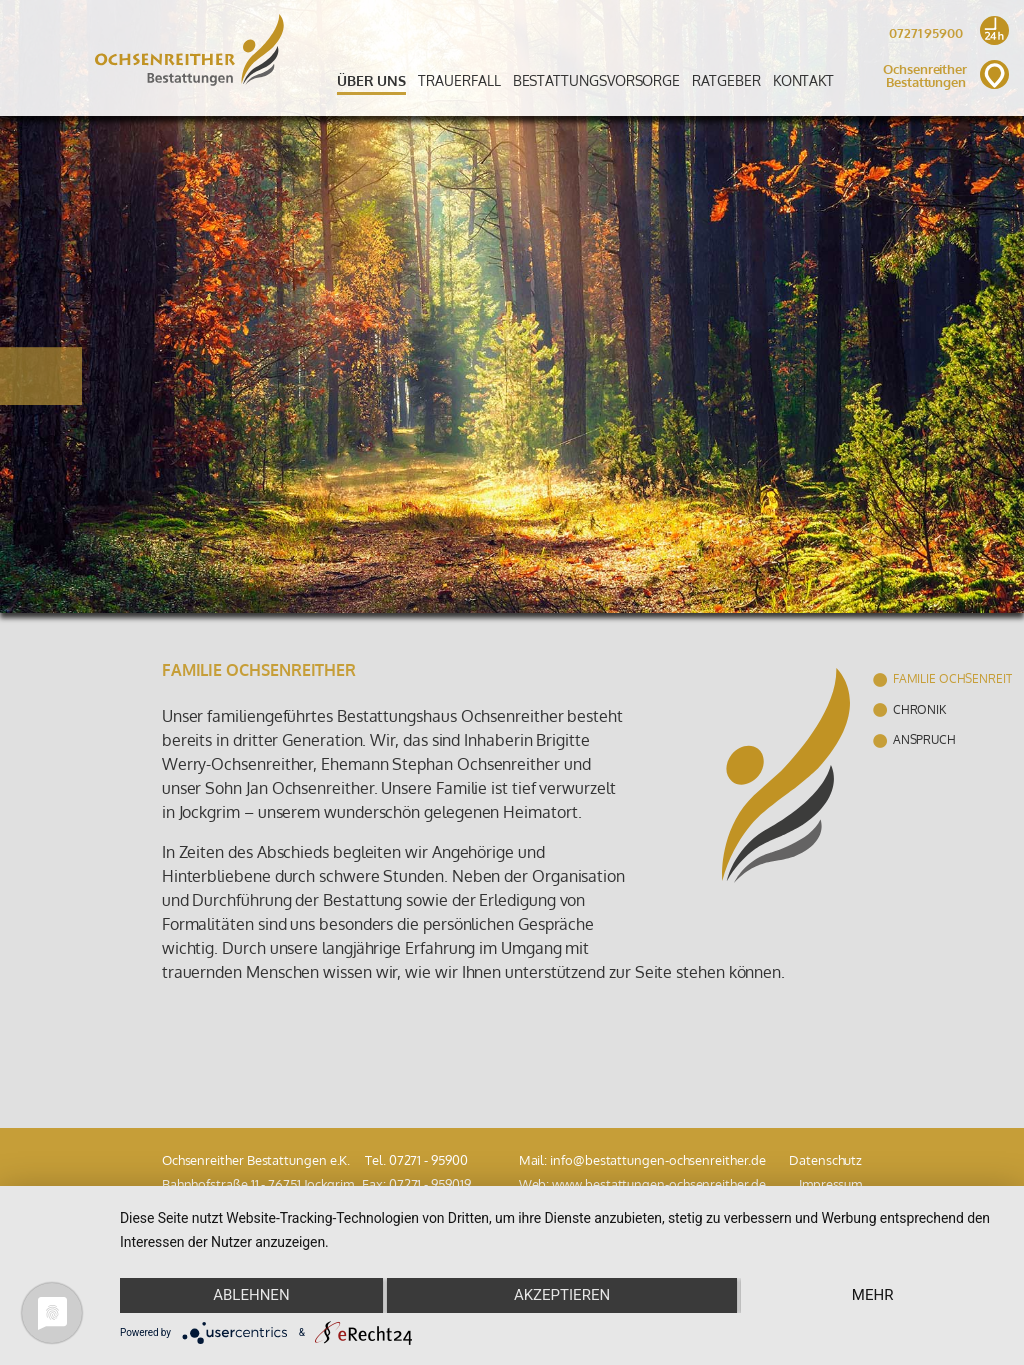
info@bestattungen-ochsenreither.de (657, 1160)
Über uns (371, 80)
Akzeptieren (562, 1295)
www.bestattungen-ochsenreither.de (658, 1184)
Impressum (830, 1184)
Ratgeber (726, 80)
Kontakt (803, 80)
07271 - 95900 (428, 1160)
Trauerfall (459, 80)
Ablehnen (251, 1295)
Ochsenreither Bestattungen (946, 76)
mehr (873, 1295)
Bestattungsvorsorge (596, 80)
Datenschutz (825, 1160)
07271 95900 (946, 36)
